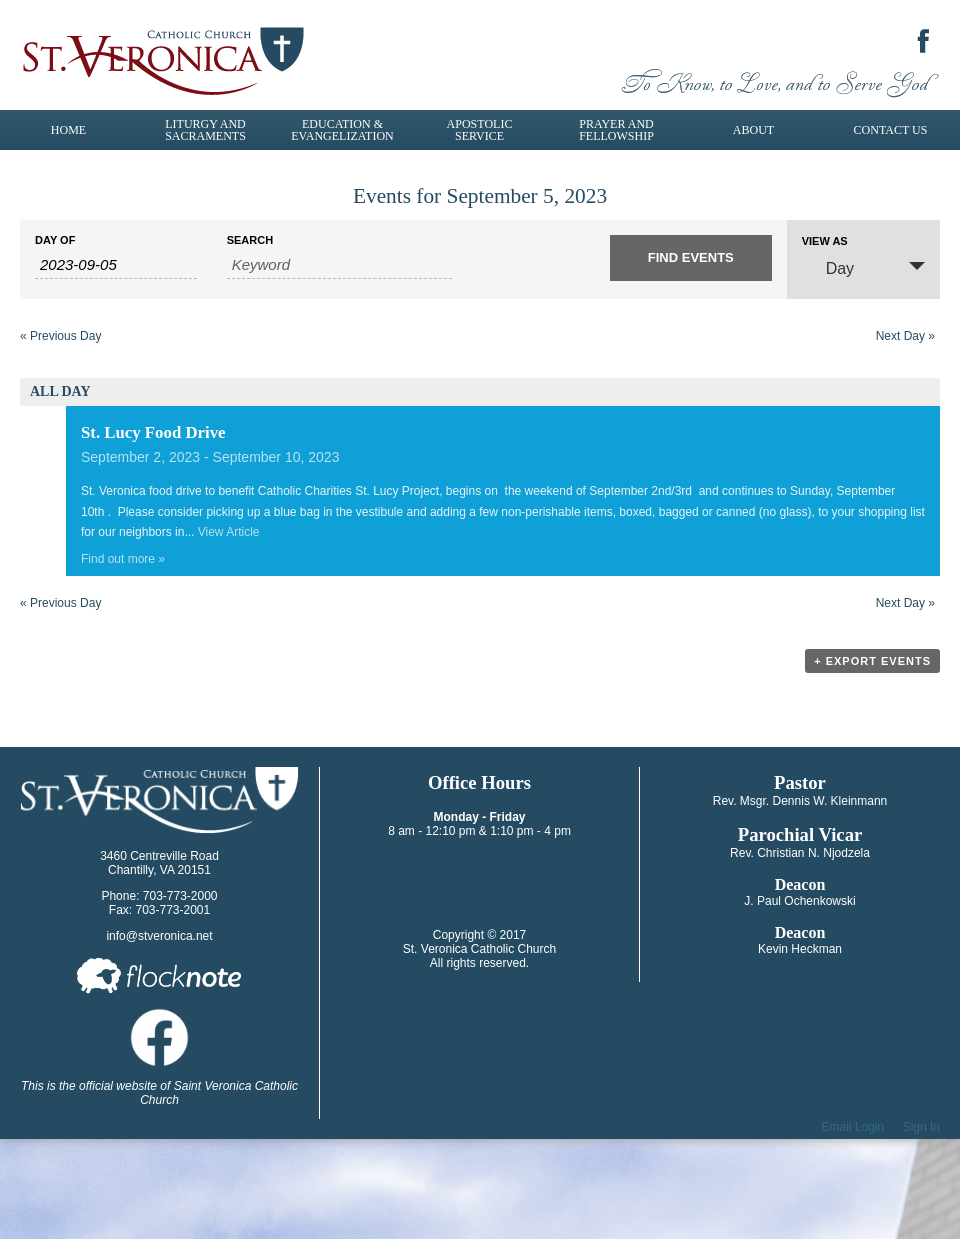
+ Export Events (872, 661)
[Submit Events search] (691, 258)
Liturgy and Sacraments (205, 130)
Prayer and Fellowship (616, 130)
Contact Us (891, 130)
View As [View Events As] (825, 241)
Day (828, 267)
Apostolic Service (480, 130)
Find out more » (123, 559)
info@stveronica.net (159, 936)
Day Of (55, 240)
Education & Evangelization (342, 130)
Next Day (905, 336)
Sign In (921, 1127)
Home (68, 130)
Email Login (853, 1127)
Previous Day (60, 336)
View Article (229, 532)
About (753, 130)
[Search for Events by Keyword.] (340, 265)
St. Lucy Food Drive (153, 432)
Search (250, 240)
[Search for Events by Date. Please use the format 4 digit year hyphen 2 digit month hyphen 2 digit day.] (116, 265)
